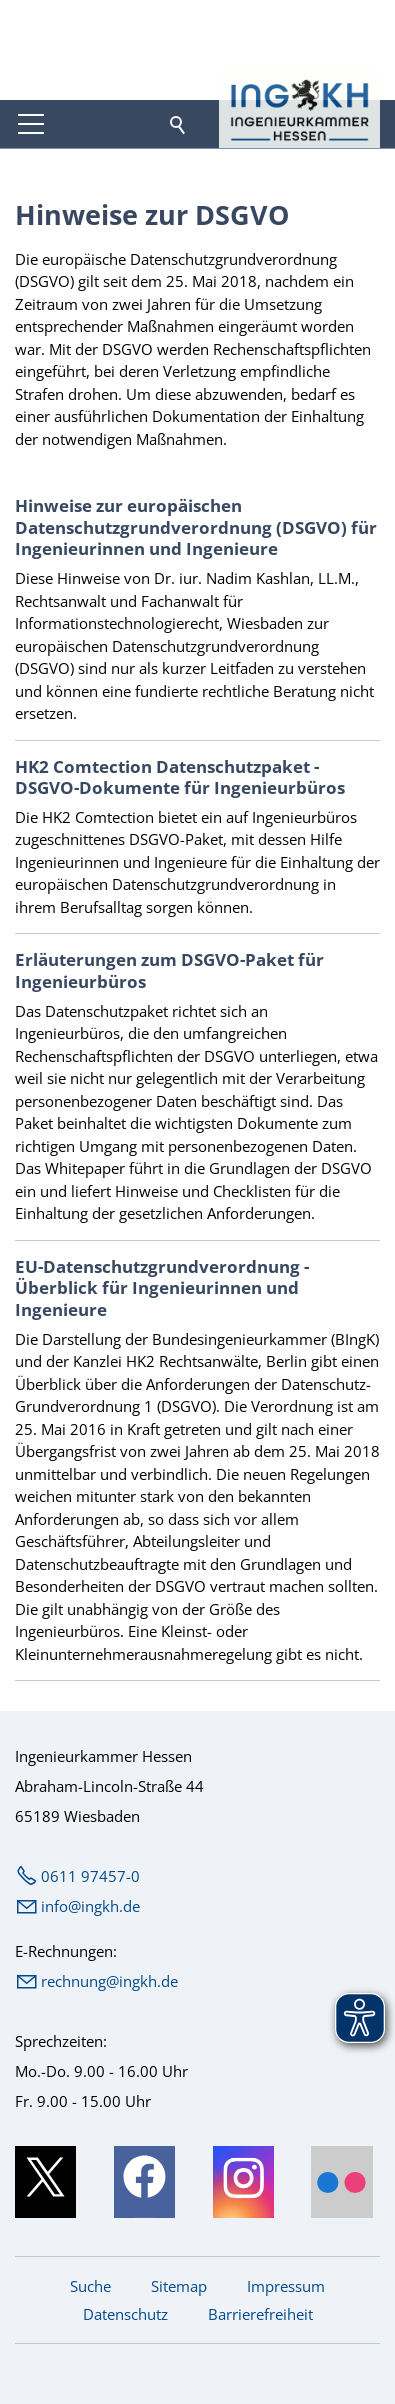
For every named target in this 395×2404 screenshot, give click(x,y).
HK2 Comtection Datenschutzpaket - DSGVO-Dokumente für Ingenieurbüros (180, 777)
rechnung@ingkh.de (109, 1981)
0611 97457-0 (90, 1876)
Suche (90, 2286)
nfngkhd (90, 1906)
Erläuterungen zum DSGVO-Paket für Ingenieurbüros (169, 970)
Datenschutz (125, 2314)
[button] (31, 124)
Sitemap (179, 2286)
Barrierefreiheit (260, 2314)
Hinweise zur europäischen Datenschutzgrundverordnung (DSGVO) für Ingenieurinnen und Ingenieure (196, 527)
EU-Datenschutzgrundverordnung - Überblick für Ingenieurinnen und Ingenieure (162, 1288)
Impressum (286, 2286)
